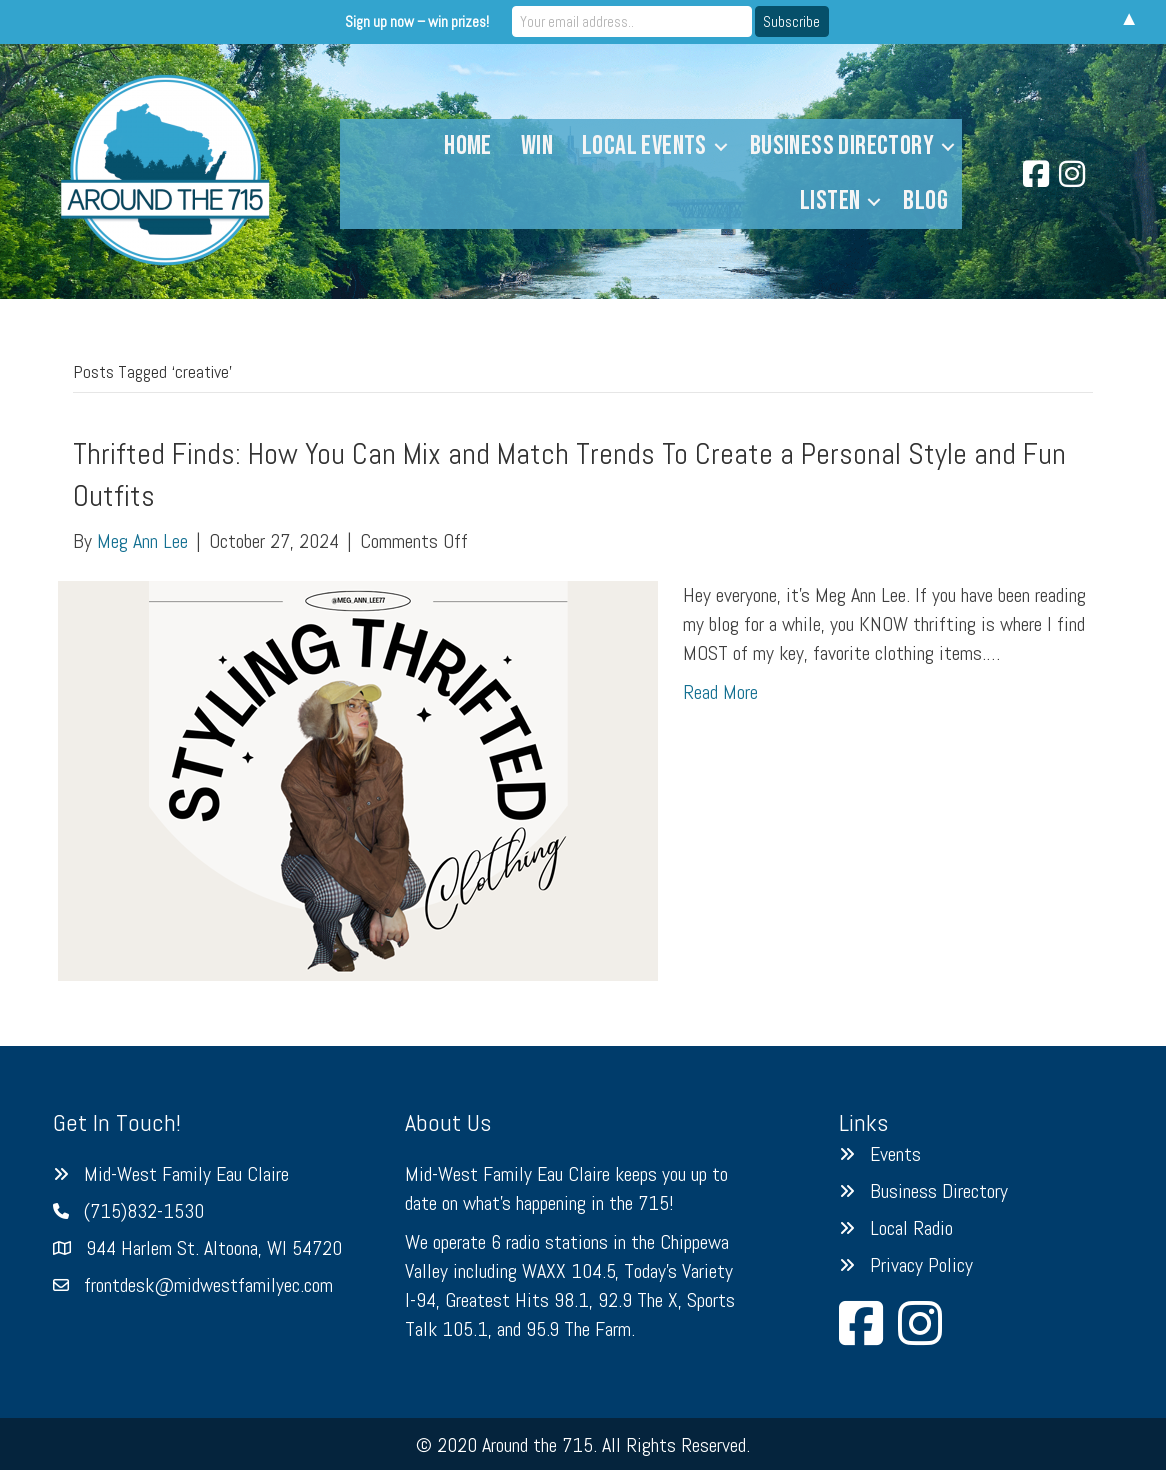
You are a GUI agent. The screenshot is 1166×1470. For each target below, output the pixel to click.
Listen (830, 201)
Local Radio (911, 1228)
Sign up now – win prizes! (417, 21)
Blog (925, 201)
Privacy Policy (921, 1265)
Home (468, 146)
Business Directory (842, 146)
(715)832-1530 (144, 1211)
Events (895, 1154)
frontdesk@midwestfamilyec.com (208, 1285)
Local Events (644, 146)
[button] (721, 146)
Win (537, 146)
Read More (720, 692)
